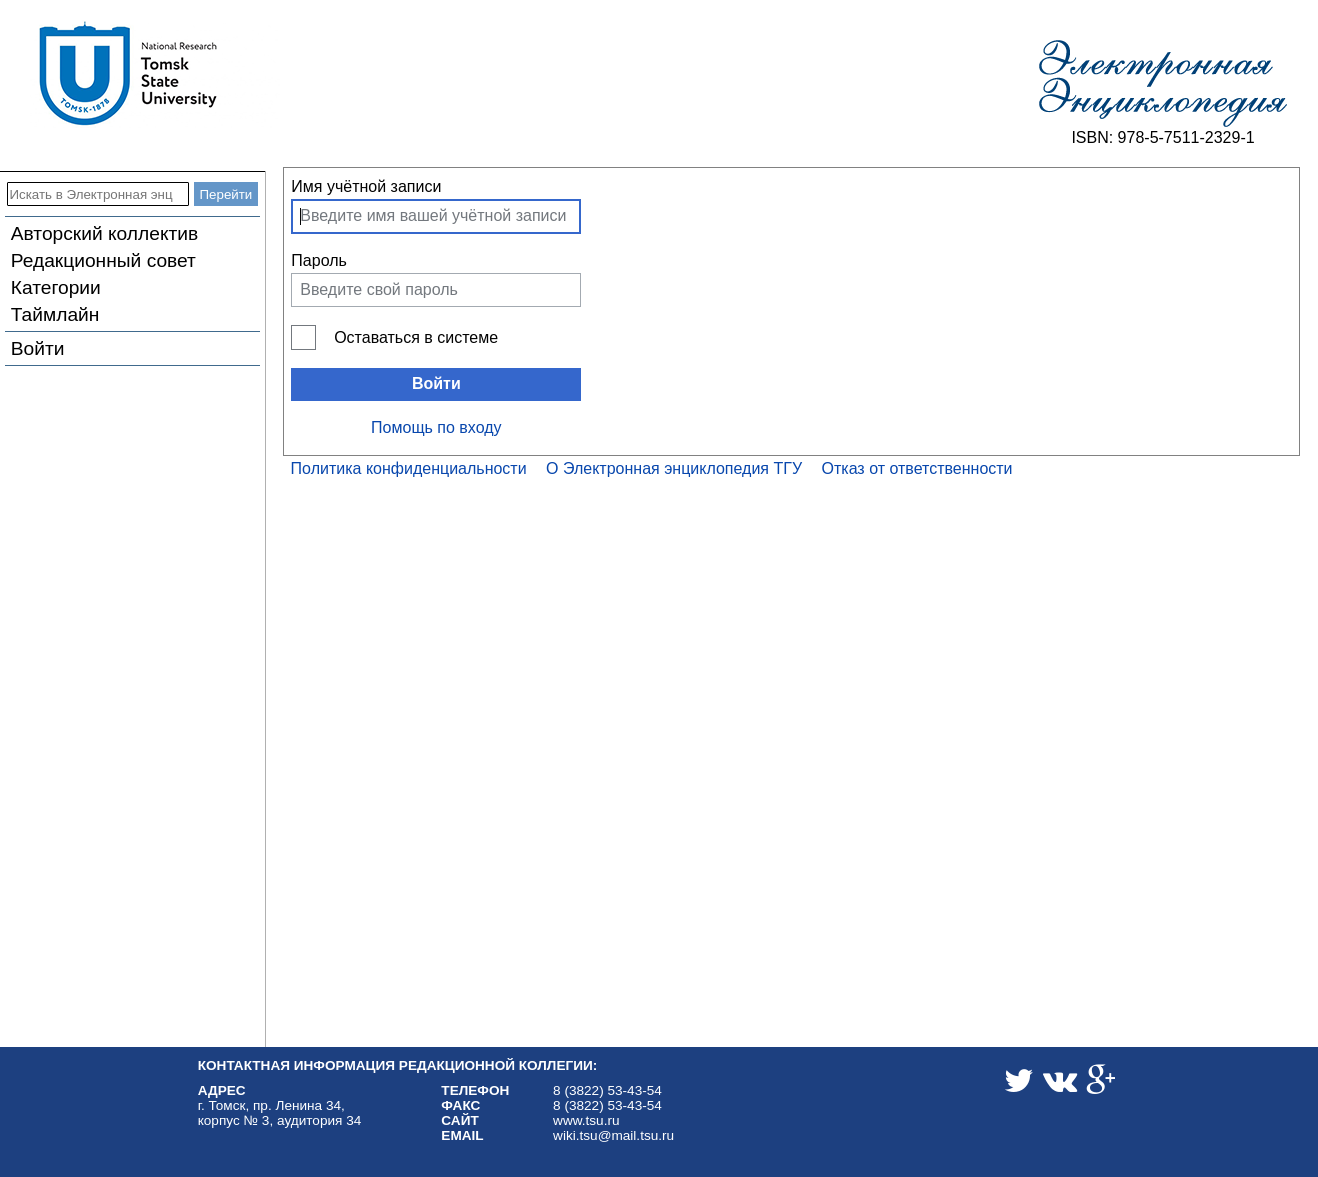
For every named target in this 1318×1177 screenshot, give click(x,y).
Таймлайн (55, 314)
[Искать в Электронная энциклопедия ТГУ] (98, 194)
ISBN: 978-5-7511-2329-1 (1162, 137)
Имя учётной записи (366, 186)
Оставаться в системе (416, 337)
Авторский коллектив (104, 233)
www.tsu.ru (586, 1120)
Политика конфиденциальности (409, 468)
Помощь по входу (436, 427)
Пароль (319, 260)
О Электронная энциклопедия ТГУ (674, 468)
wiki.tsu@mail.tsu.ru (613, 1135)
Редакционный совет (103, 260)
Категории (56, 287)
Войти (38, 348)
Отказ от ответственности (917, 468)
